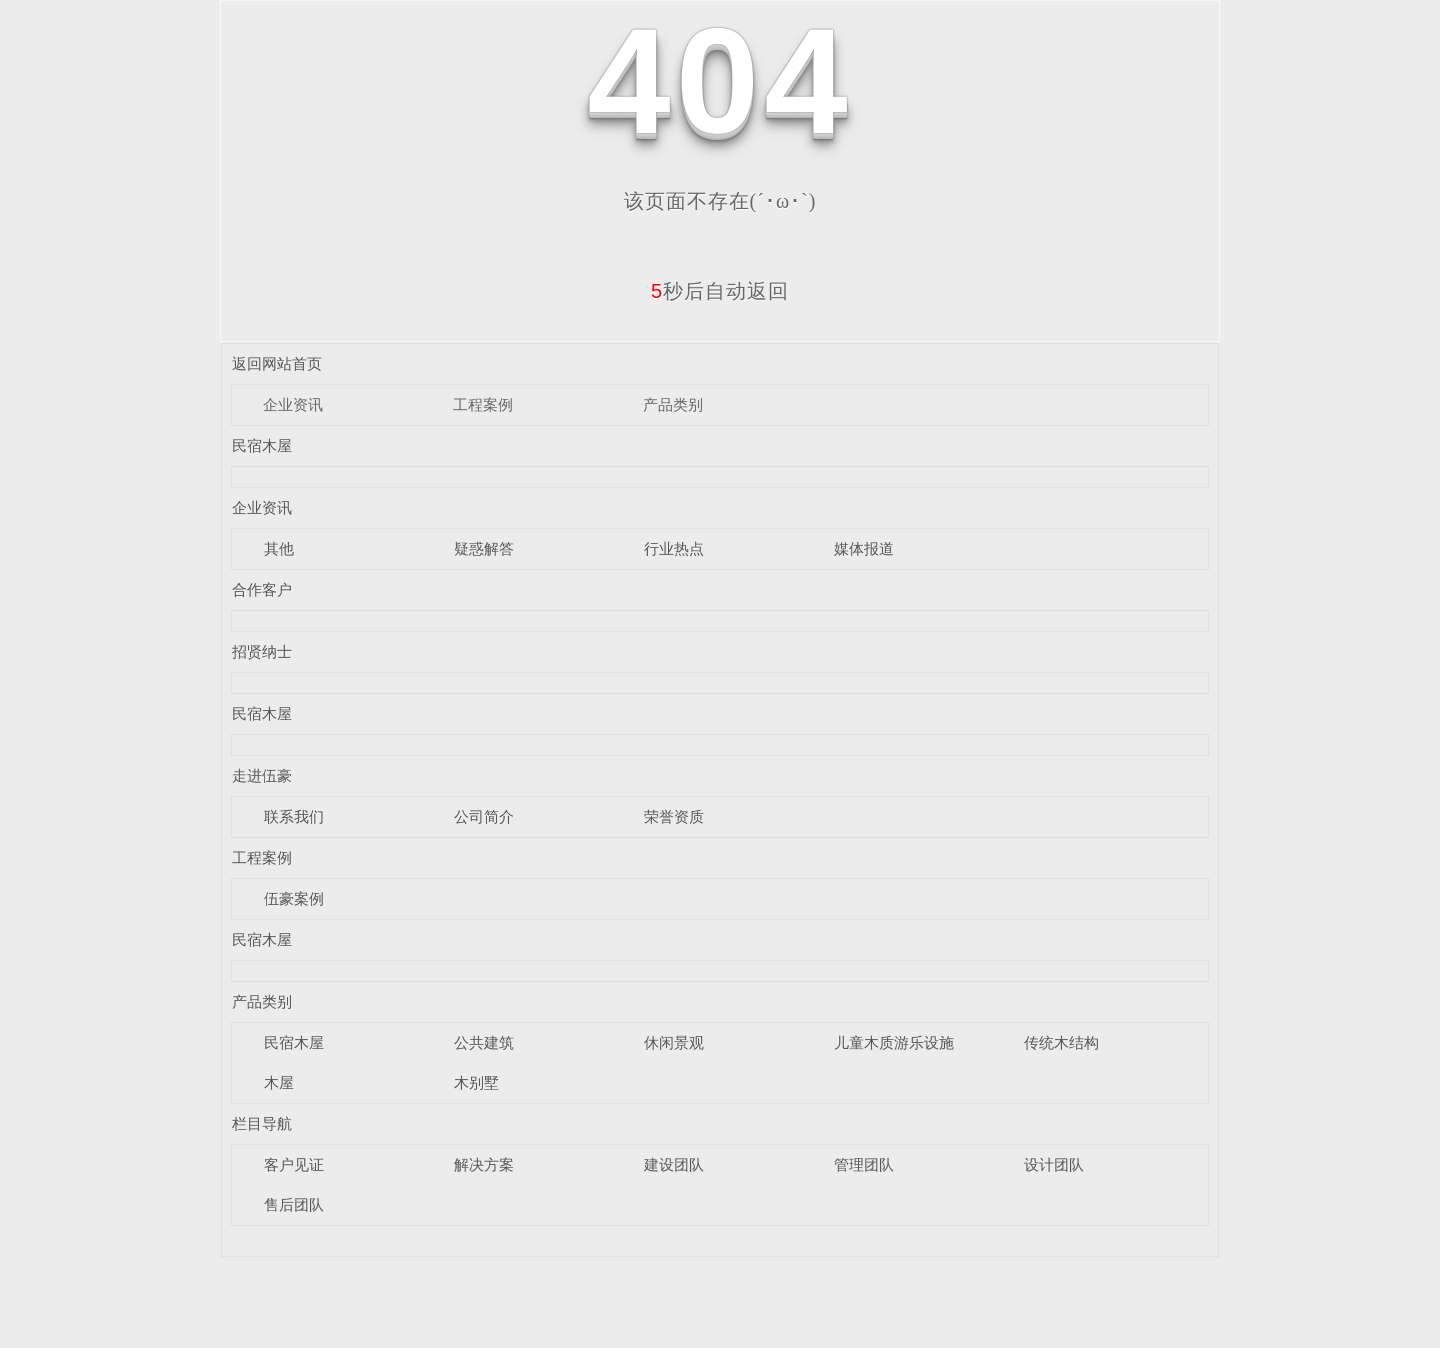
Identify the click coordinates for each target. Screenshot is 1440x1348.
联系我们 (294, 816)
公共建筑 (484, 1042)
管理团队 (864, 1164)
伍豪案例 (294, 898)
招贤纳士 (262, 651)
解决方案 (484, 1164)
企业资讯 (293, 404)
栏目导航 (262, 1123)
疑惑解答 (484, 548)
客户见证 (294, 1164)
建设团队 (674, 1164)
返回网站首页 (277, 363)
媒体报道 (864, 548)
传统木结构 (1061, 1042)
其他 (279, 548)
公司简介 (484, 816)
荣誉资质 (674, 816)
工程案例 (483, 404)
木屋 (279, 1082)
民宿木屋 (262, 445)
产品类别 (673, 404)
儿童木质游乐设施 (894, 1042)
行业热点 (674, 548)
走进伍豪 (262, 775)
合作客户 (262, 589)
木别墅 (476, 1082)
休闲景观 (674, 1042)
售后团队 (294, 1204)
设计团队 (1054, 1164)
